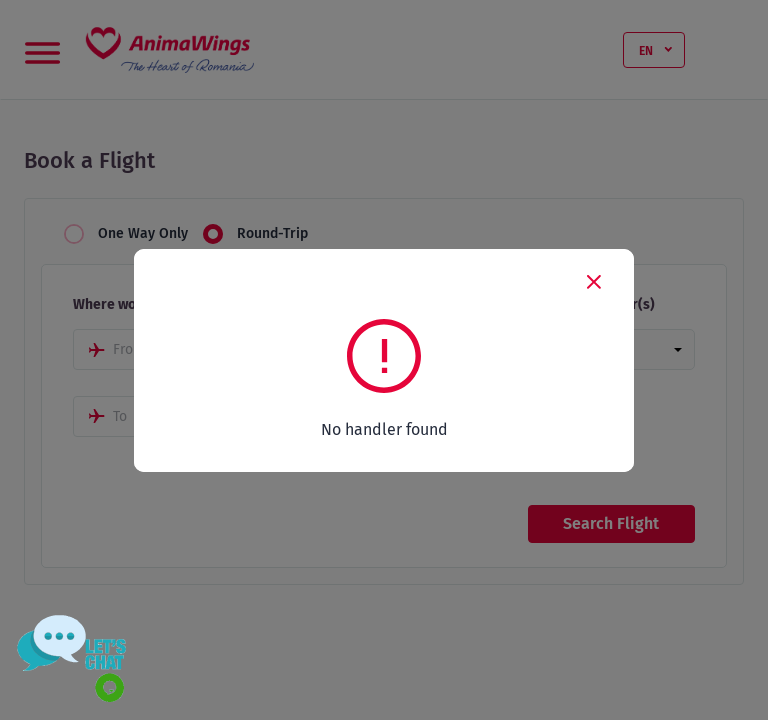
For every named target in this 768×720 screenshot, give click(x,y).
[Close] (594, 281)
